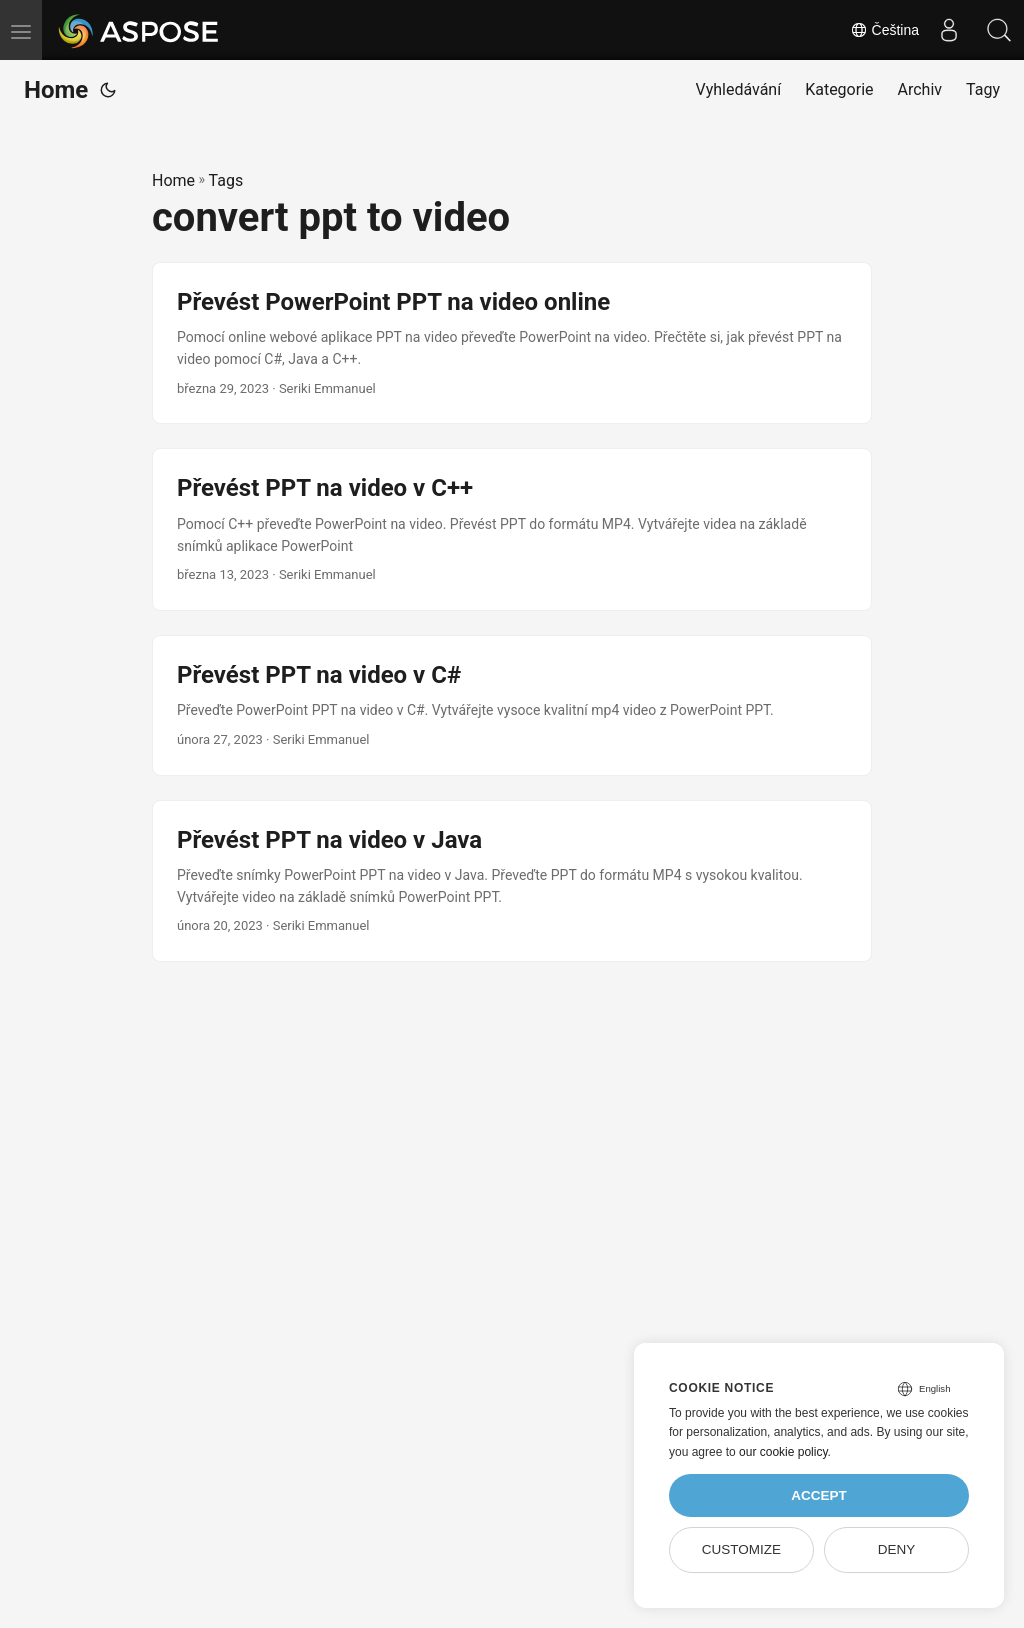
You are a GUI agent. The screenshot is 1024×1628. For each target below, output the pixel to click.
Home (56, 90)
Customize (741, 1549)
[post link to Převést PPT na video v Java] (512, 881)
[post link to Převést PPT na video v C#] (512, 705)
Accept (819, 1495)
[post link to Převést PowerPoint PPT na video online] (512, 343)
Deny (897, 1549)
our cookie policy (783, 1452)
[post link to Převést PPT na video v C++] (512, 529)
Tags (226, 180)
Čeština (884, 30)
